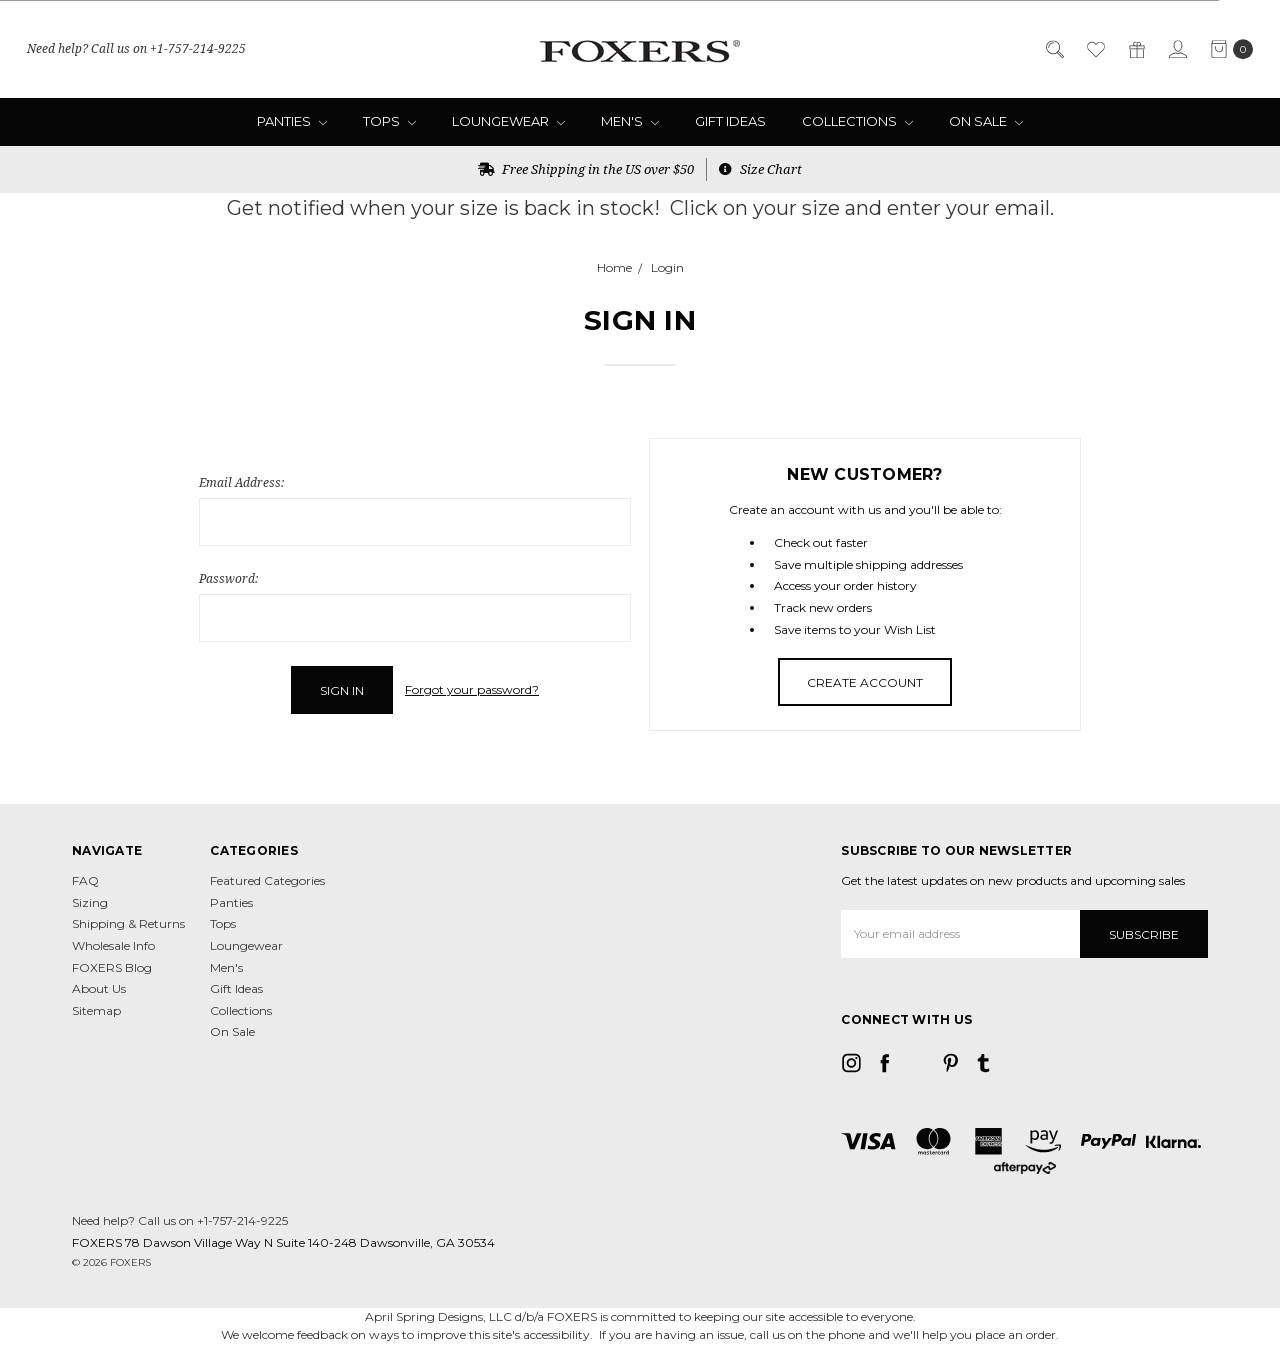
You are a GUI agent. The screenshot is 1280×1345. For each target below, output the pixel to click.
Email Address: (241, 482)
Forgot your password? (472, 689)
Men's (630, 121)
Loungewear (508, 121)
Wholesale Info (113, 945)
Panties (292, 121)
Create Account (865, 682)
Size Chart (760, 169)
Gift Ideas (730, 121)
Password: (228, 578)
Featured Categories (267, 880)
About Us (99, 988)
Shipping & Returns (128, 923)
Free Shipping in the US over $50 (586, 169)
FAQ (85, 880)
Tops (389, 121)
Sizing (90, 902)
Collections (857, 121)
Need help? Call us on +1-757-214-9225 (136, 48)
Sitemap (96, 1010)
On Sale (986, 121)
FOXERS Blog (112, 967)
